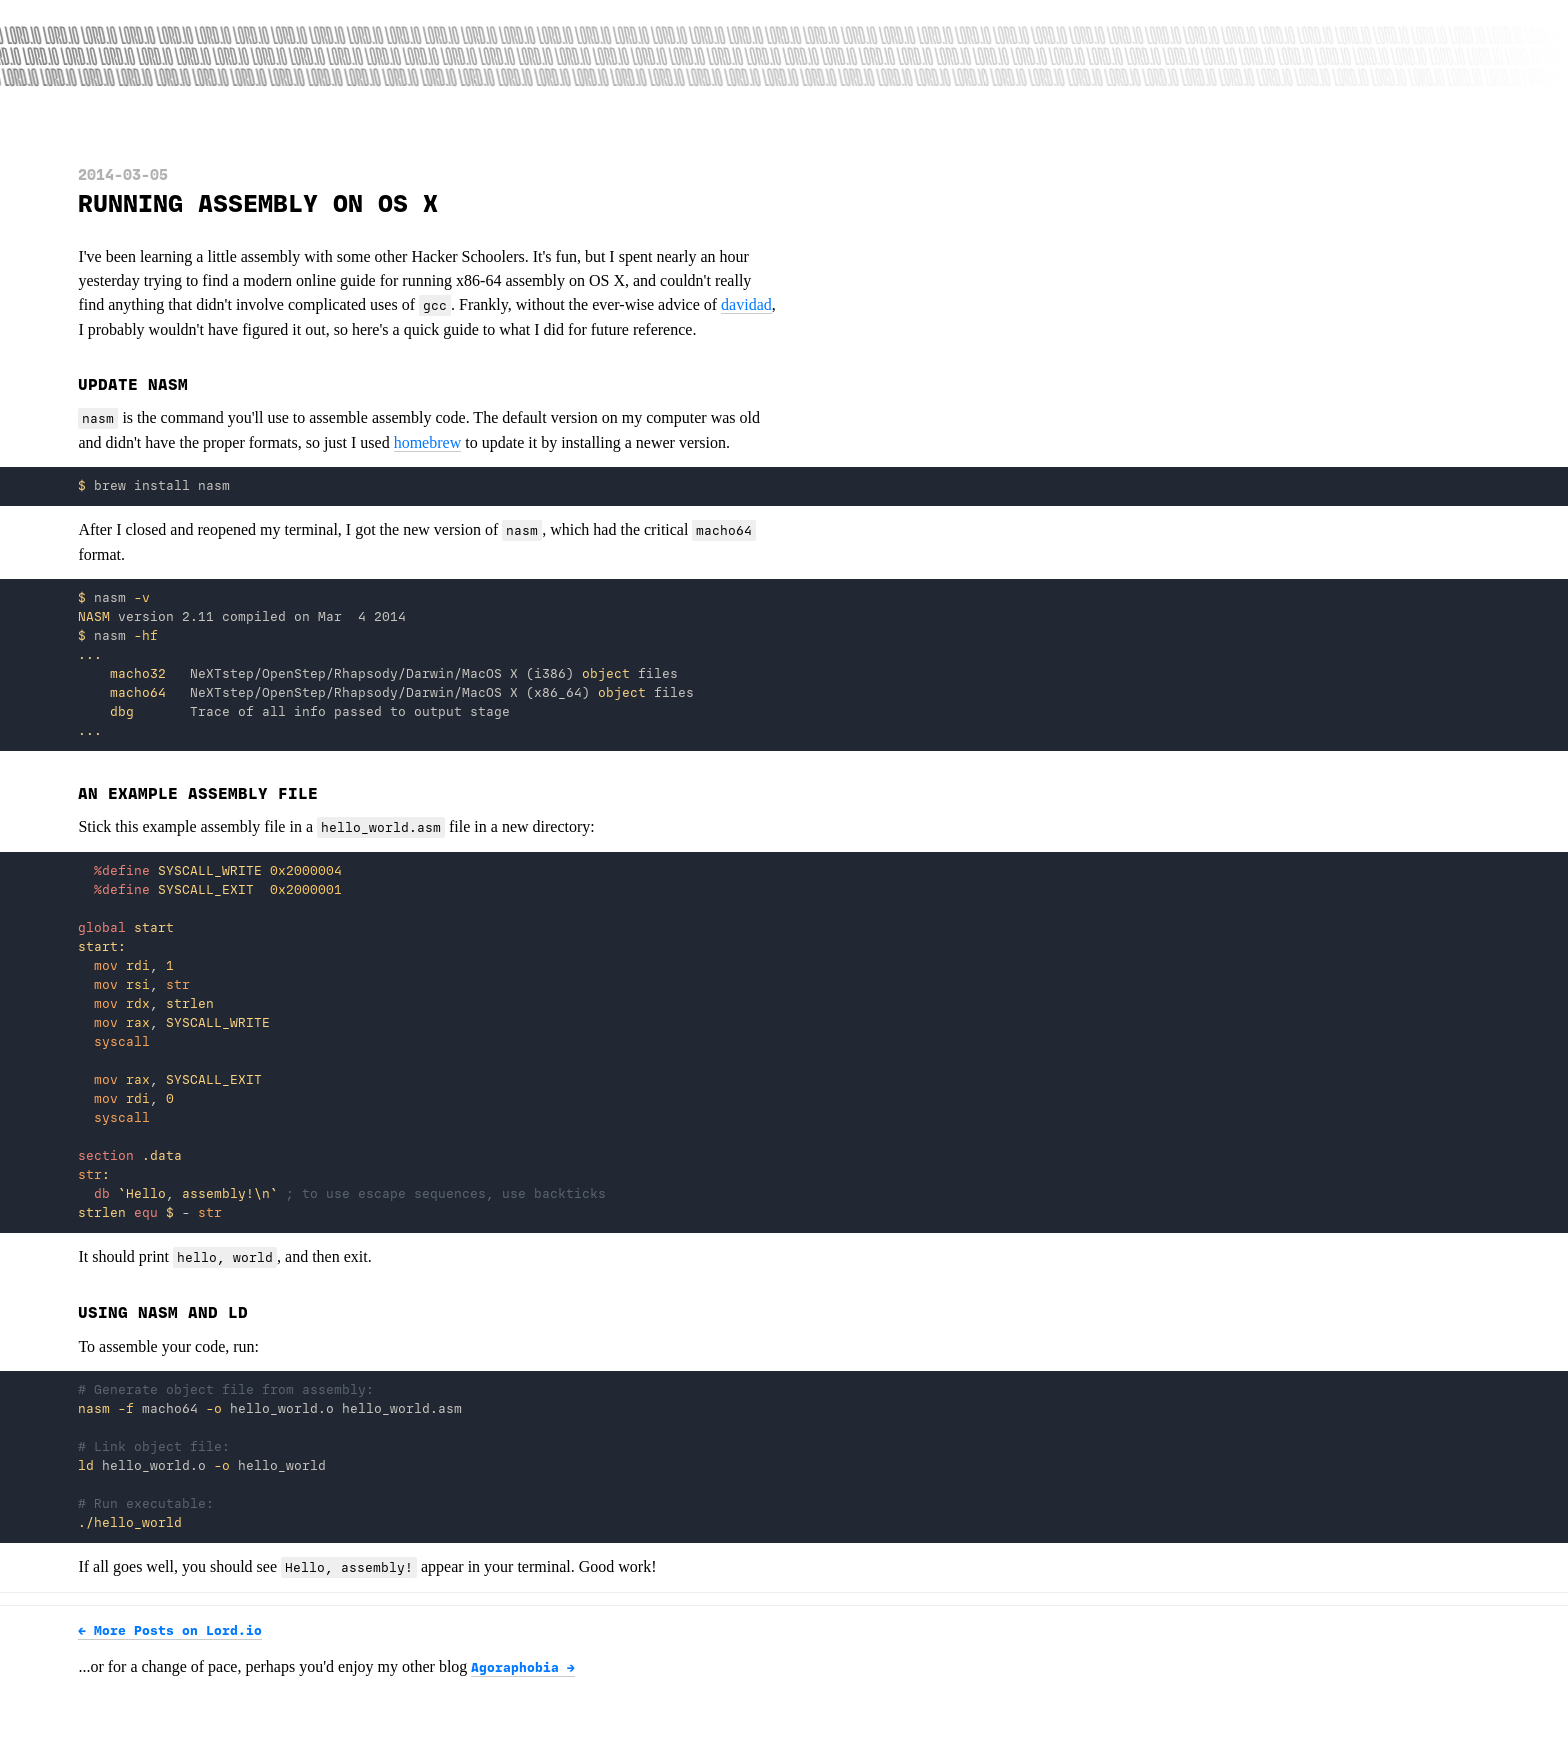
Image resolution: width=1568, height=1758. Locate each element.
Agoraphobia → (523, 1668)
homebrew (428, 442)
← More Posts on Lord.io (170, 1631)
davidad (746, 304)
